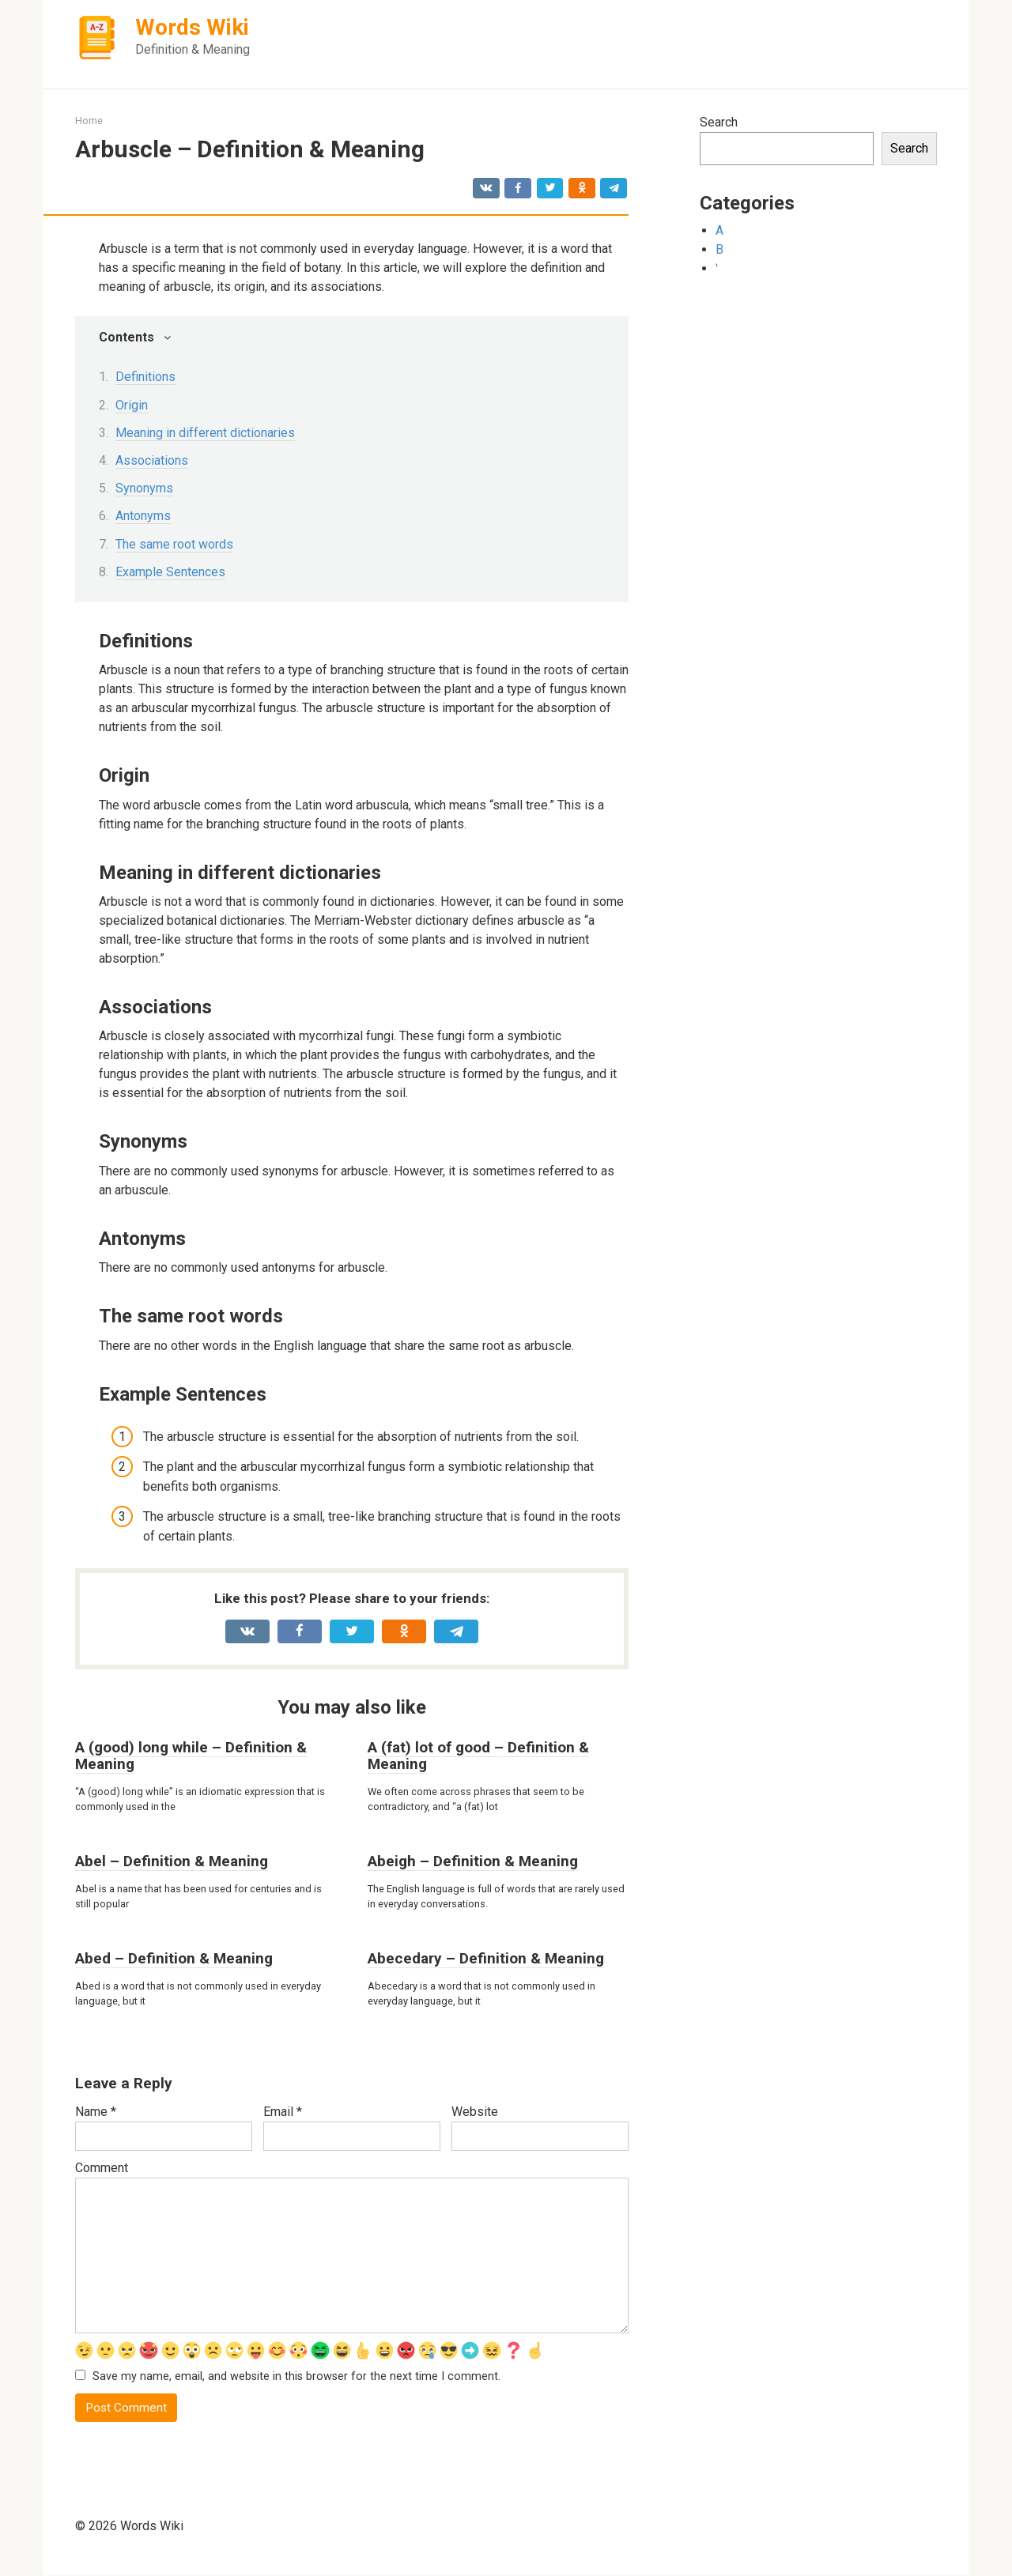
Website (474, 2111)
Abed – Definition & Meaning (174, 1958)
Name (95, 2111)
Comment (101, 2167)
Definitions (145, 376)
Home (89, 120)
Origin (131, 405)
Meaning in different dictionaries (205, 432)
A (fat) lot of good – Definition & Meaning (478, 1755)
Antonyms (143, 515)
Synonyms (144, 488)
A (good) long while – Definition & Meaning (191, 1755)
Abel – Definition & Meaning (171, 1861)
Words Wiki (192, 27)
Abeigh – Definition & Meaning (473, 1861)
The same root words (174, 544)
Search (719, 122)
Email (282, 2111)
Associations (151, 460)
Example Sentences (170, 571)
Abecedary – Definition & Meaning (486, 1958)
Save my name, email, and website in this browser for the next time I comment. (296, 2377)
